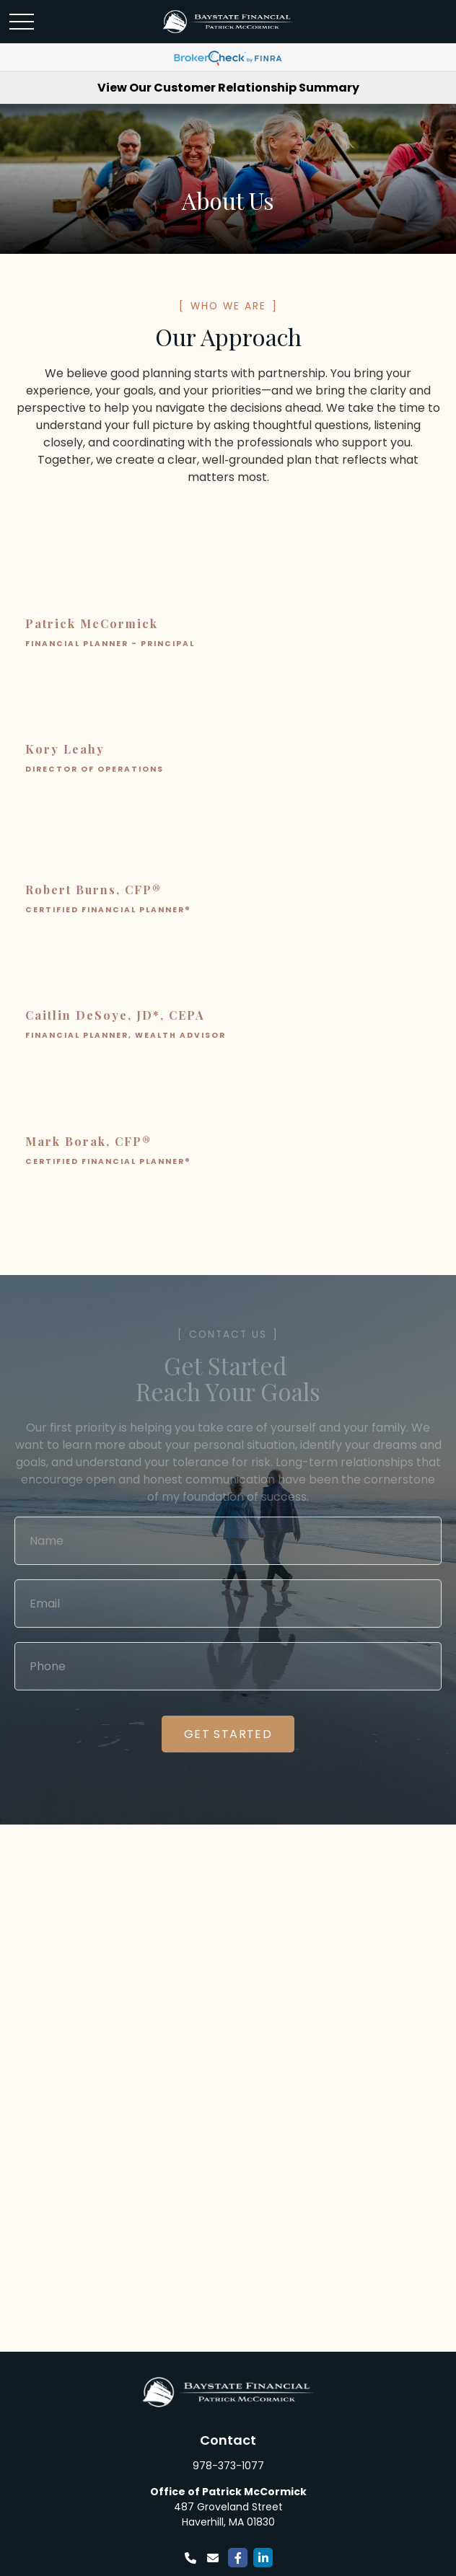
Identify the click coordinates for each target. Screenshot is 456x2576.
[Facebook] (237, 2557)
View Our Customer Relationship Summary (228, 87)
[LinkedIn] (263, 2557)
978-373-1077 (228, 2465)
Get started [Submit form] (228, 1734)
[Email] (212, 2557)
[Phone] (190, 2557)
